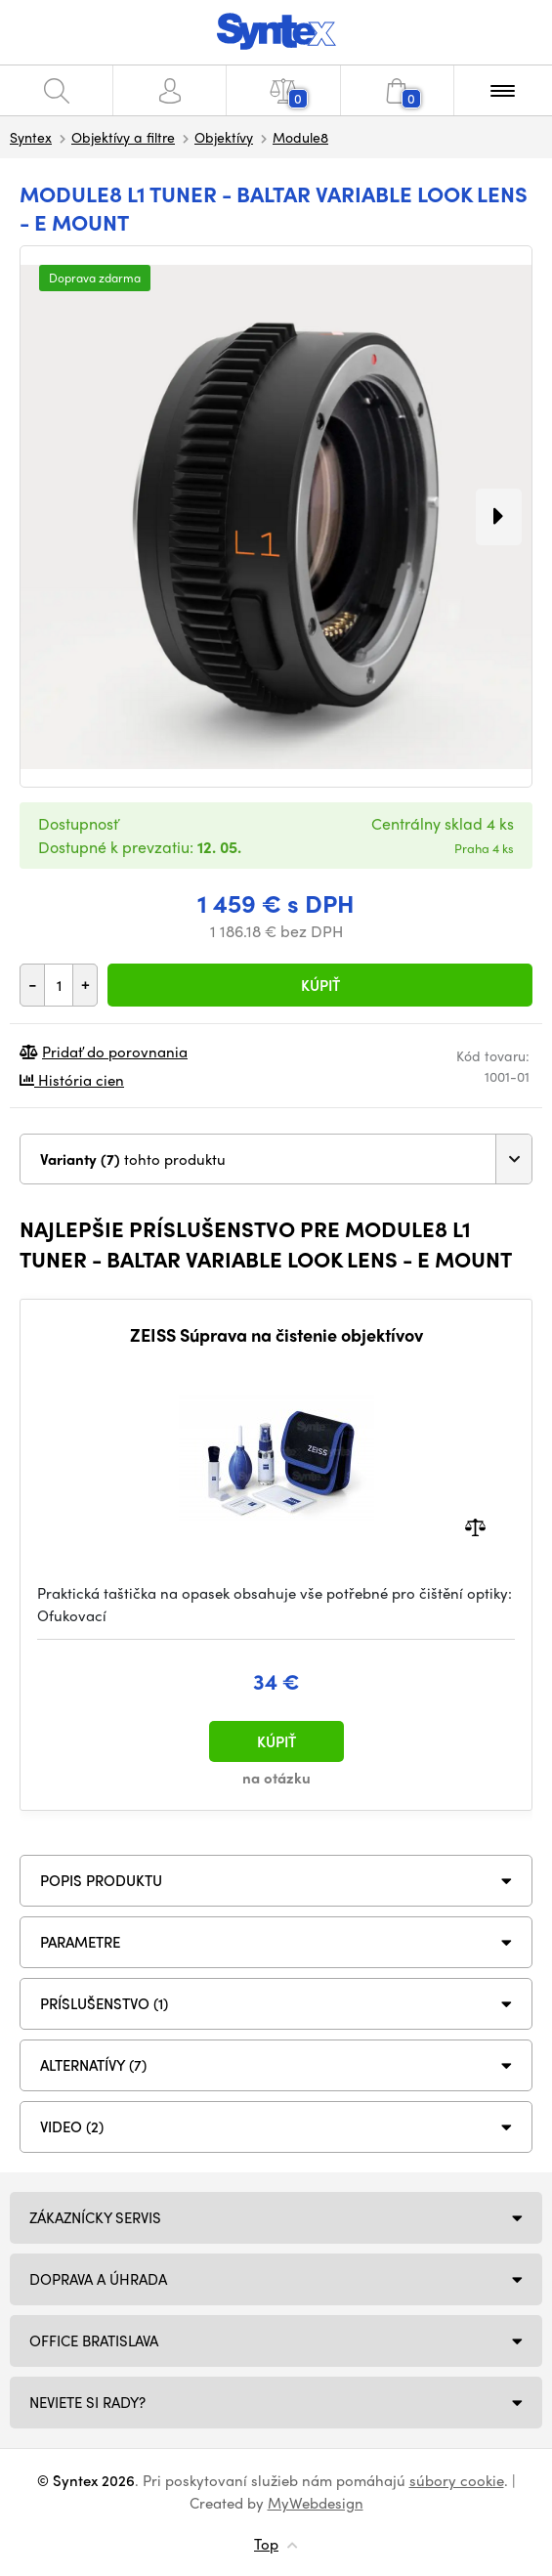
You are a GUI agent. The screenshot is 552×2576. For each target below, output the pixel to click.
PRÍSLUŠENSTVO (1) (104, 2003)
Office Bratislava (93, 2340)
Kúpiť (320, 985)
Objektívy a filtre (123, 137)
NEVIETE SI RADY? (87, 2402)
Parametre (80, 1942)
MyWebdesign (315, 2502)
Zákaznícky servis (95, 2217)
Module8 (300, 137)
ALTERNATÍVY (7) (93, 2065)
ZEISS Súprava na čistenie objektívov (276, 1335)
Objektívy (223, 137)
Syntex (31, 137)
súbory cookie (456, 2480)
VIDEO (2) (72, 2126)
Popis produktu (101, 1880)
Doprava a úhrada (98, 2279)
